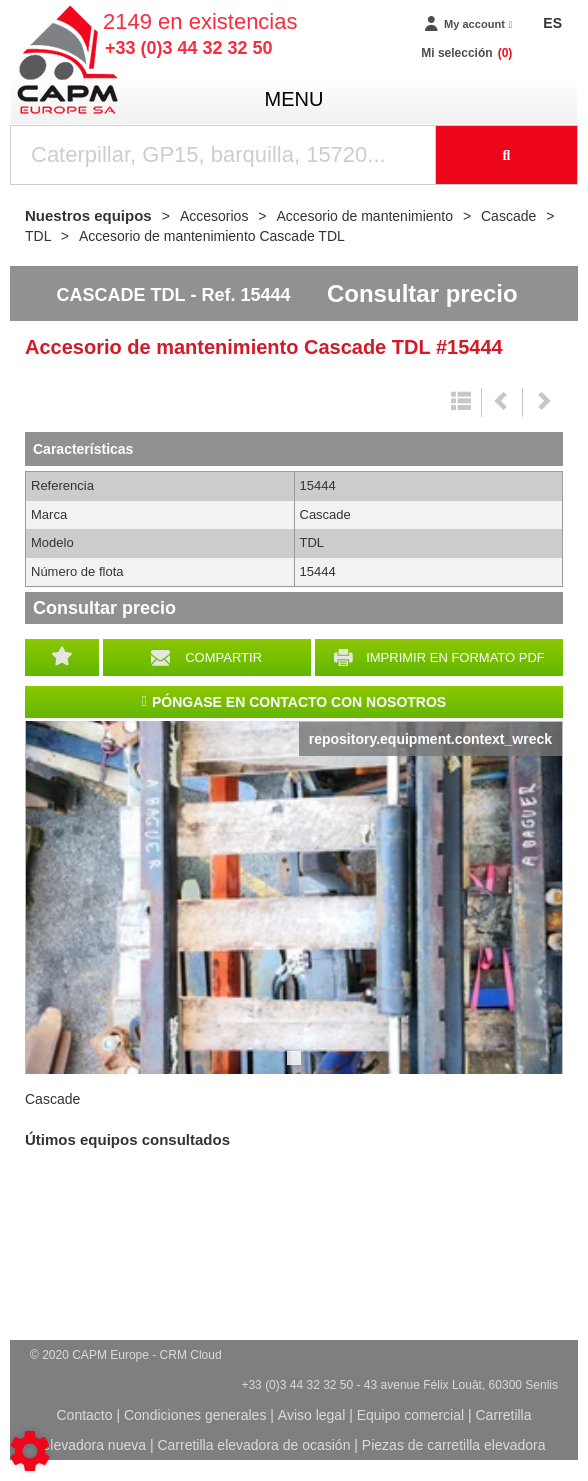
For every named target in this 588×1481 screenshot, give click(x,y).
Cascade (52, 1099)
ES (552, 23)
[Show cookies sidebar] (30, 1451)
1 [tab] (297, 1067)
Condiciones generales (195, 1415)
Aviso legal (311, 1415)
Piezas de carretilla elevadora (454, 1445)
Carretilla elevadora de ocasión (253, 1445)
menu (294, 99)
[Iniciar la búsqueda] (507, 155)
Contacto (84, 1415)
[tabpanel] (294, 897)
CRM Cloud (191, 1355)
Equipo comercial (410, 1415)
